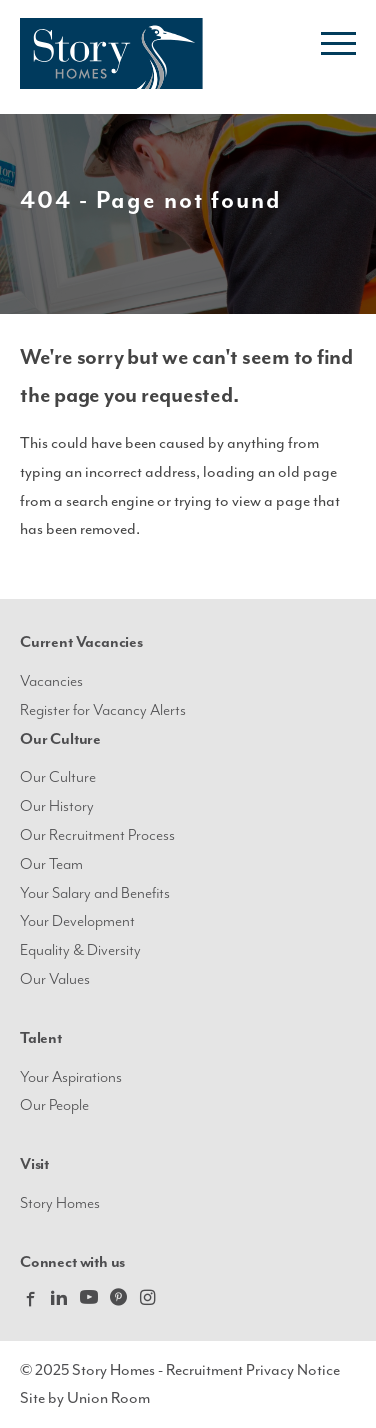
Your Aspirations (71, 1077)
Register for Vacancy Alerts (103, 710)
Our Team (51, 864)
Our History (57, 806)
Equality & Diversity (80, 950)
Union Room (108, 1398)
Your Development (77, 921)
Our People (54, 1105)
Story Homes (60, 1203)
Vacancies (51, 681)
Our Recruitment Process (97, 835)
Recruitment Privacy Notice (253, 1370)
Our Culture (58, 777)
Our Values (55, 979)
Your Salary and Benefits (95, 893)
